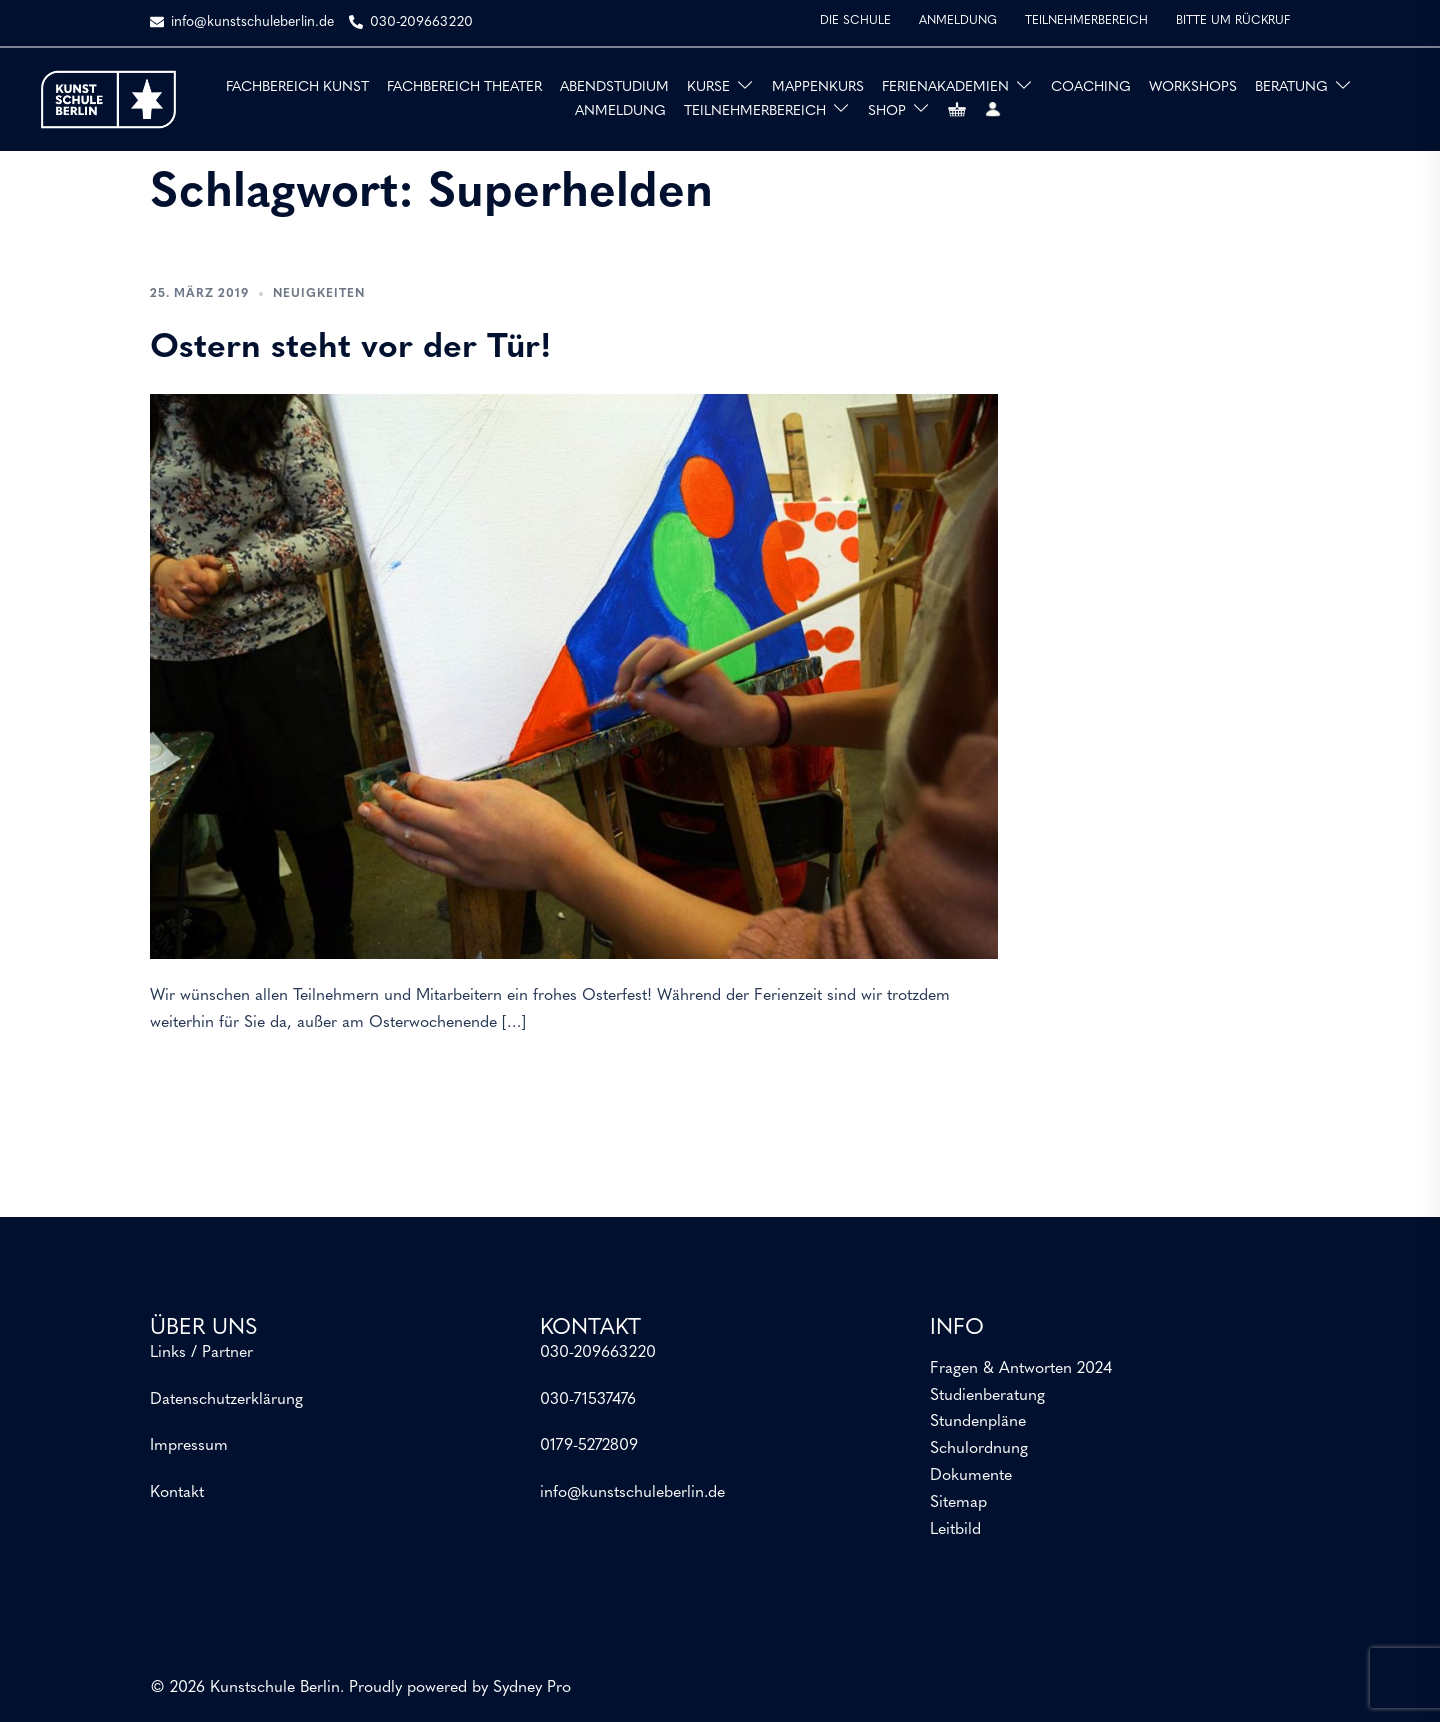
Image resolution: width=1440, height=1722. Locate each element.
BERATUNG (1291, 87)
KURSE (708, 87)
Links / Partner (201, 1353)
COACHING (1091, 87)
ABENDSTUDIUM (614, 87)
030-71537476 (588, 1400)
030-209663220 (598, 1353)
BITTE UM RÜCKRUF (1233, 21)
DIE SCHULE (855, 21)
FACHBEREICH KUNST (297, 87)
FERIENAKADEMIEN (945, 87)
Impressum (189, 1446)
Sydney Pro (532, 1688)
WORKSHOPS (1193, 87)
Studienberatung (987, 1396)
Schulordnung (979, 1449)
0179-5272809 (589, 1446)
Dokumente (971, 1476)
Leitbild (955, 1530)
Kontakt (177, 1493)
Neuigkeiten (319, 294)
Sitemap (958, 1503)
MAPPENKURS (818, 87)
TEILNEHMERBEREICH (1086, 21)
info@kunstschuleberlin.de (632, 1493)
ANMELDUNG (958, 21)
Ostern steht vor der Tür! (351, 348)
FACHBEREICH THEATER (464, 87)
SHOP (887, 111)
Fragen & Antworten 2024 (1021, 1369)
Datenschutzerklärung (226, 1400)
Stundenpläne (978, 1422)
